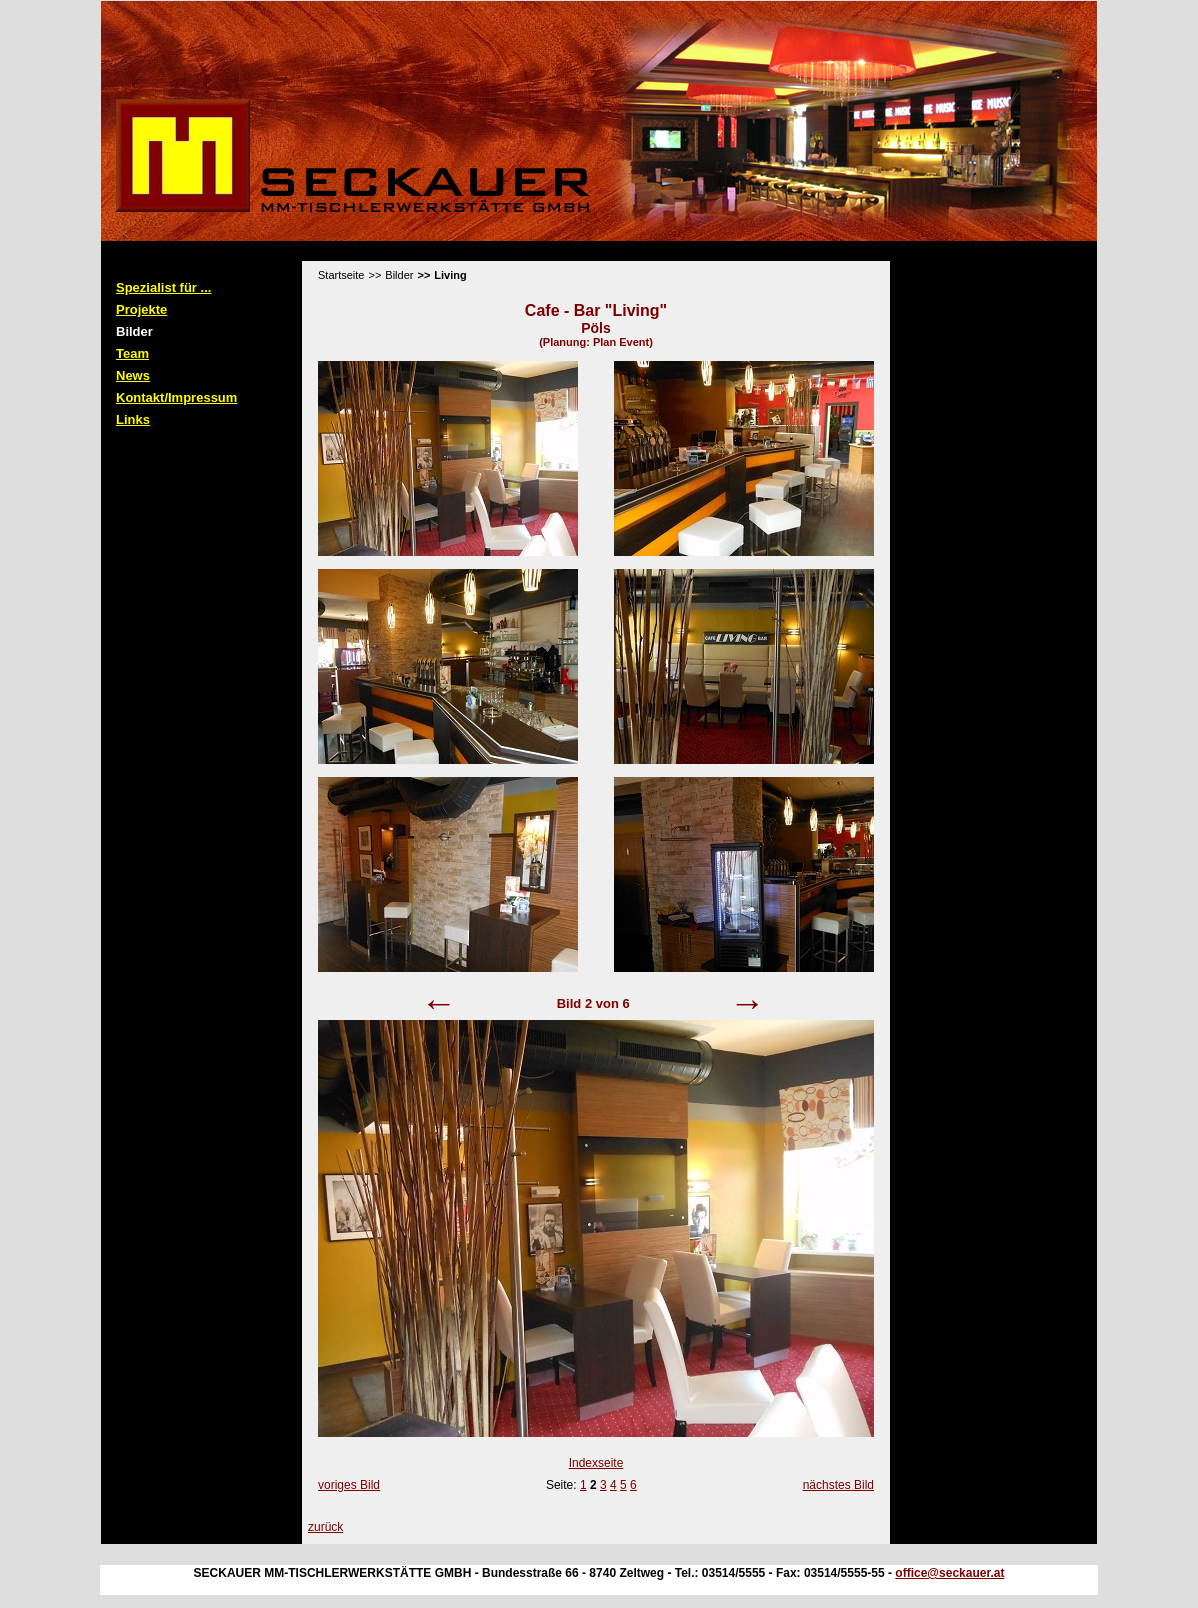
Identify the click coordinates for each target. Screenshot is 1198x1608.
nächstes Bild (838, 1485)
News (133, 375)
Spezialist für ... (163, 287)
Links (133, 419)
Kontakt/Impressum (176, 397)
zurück (325, 1527)
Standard (187, 254)
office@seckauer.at (949, 1573)
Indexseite (596, 1463)
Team (132, 353)
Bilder (134, 331)
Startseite (341, 275)
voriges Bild (349, 1485)
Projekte (141, 309)
